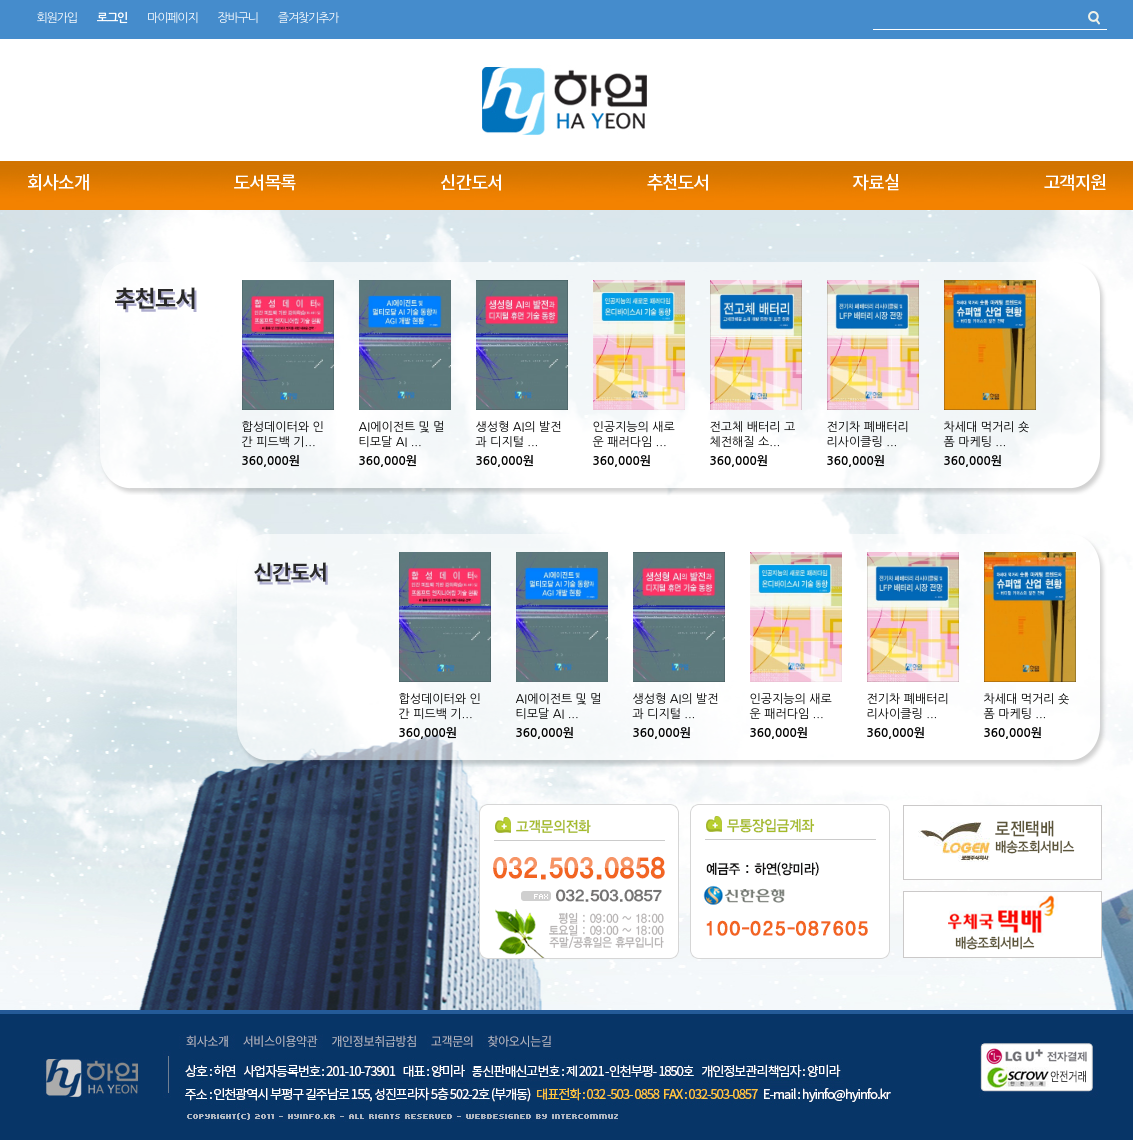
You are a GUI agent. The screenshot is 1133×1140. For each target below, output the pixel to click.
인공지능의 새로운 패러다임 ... (634, 434)
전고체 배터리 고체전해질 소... (753, 434)
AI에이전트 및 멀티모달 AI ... (402, 434)
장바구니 (237, 18)
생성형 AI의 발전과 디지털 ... (519, 434)
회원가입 (57, 18)
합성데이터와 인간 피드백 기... (283, 434)
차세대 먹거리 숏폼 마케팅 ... (987, 434)
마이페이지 (172, 18)
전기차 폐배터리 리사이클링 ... (868, 434)
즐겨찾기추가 (308, 18)
